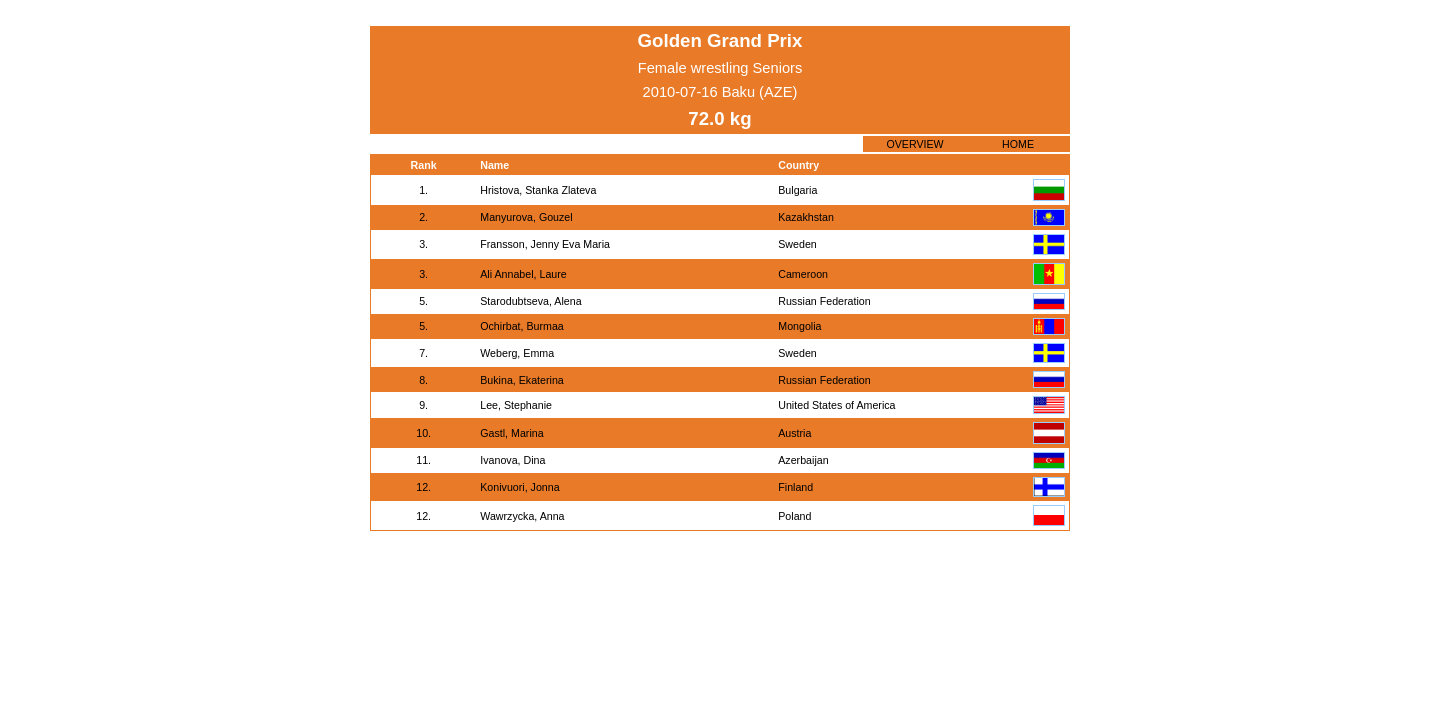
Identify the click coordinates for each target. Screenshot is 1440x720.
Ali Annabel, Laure (523, 274)
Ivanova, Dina (512, 460)
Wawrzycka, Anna (522, 516)
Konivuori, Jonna (519, 487)
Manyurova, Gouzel (526, 217)
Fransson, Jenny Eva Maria (545, 244)
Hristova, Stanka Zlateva (538, 190)
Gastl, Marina (511, 433)
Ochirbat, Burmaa (522, 326)
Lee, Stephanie (516, 405)
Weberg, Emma (517, 353)
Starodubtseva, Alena (530, 301)
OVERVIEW (914, 144)
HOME (1018, 144)
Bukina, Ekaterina (522, 380)
